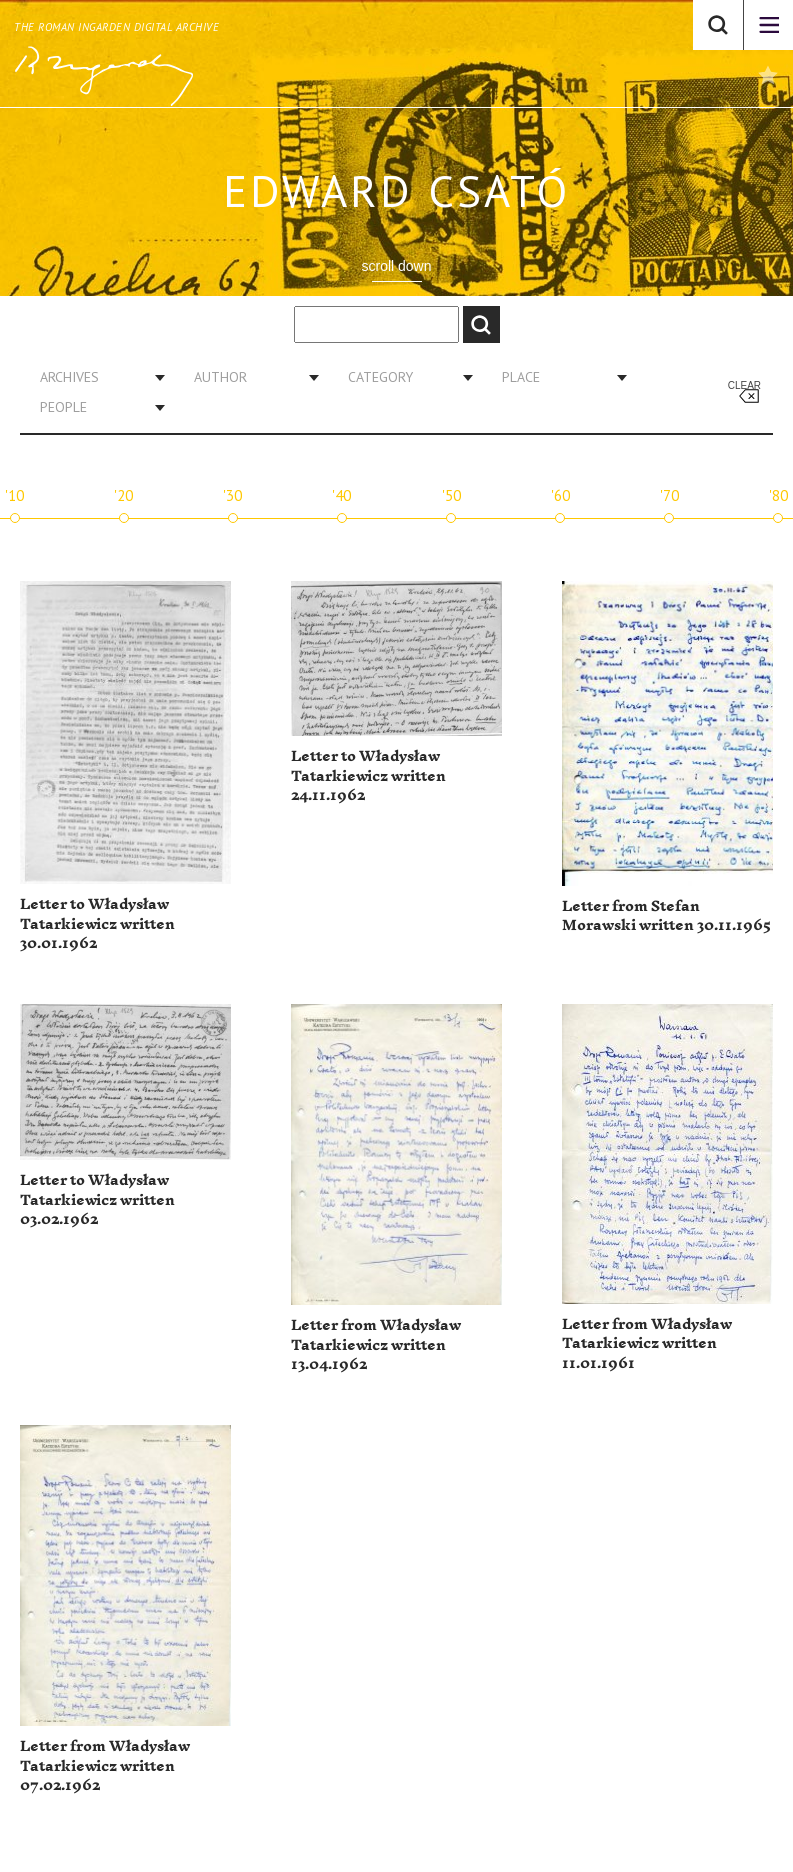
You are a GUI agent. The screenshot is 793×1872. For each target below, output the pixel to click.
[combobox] (95, 377)
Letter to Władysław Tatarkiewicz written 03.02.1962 (97, 1200)
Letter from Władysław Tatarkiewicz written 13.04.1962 (376, 1345)
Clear (744, 385)
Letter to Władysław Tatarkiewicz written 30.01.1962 (97, 924)
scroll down (396, 266)
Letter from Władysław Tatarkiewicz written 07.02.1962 (105, 1766)
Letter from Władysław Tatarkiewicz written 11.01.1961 (647, 1344)
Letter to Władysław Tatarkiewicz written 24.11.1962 (368, 776)
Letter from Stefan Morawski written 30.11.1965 (666, 916)
